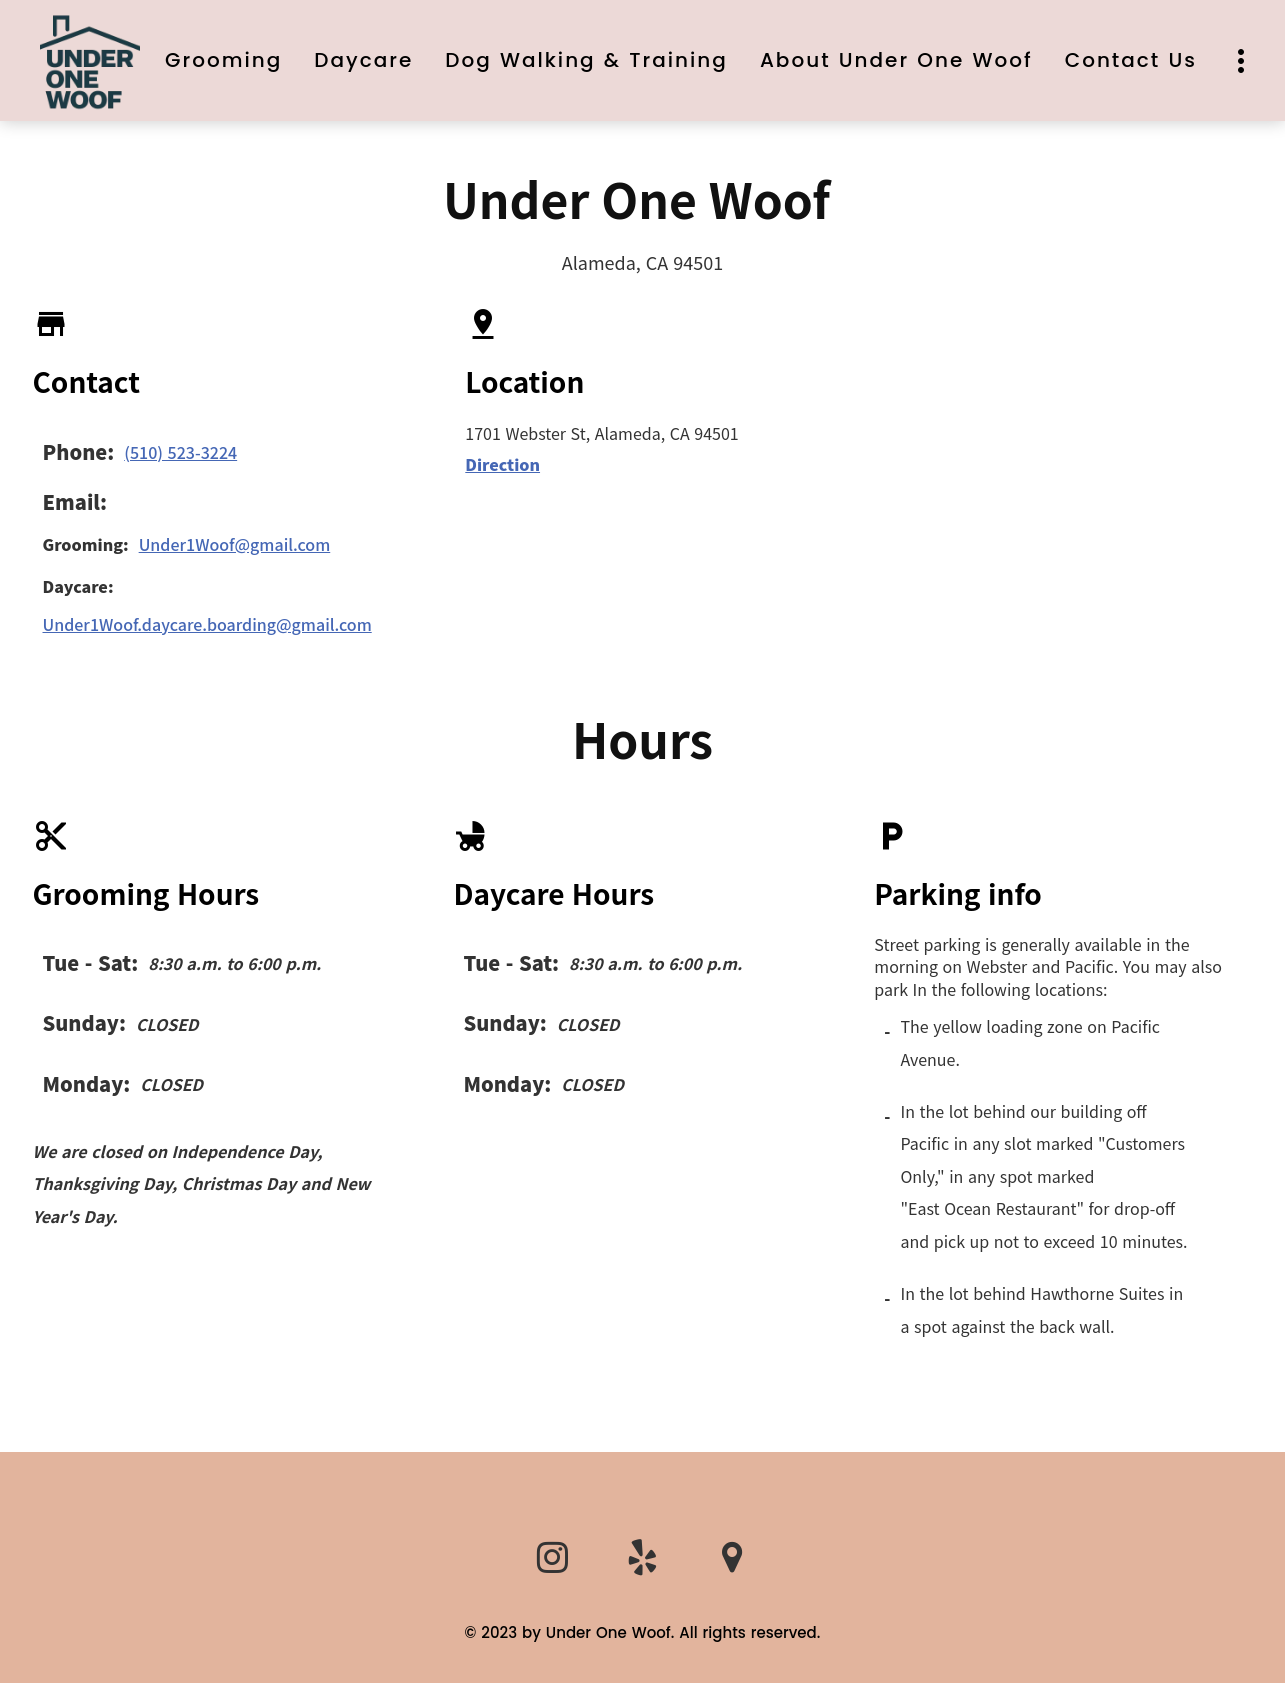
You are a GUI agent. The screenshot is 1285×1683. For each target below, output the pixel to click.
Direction (502, 464)
